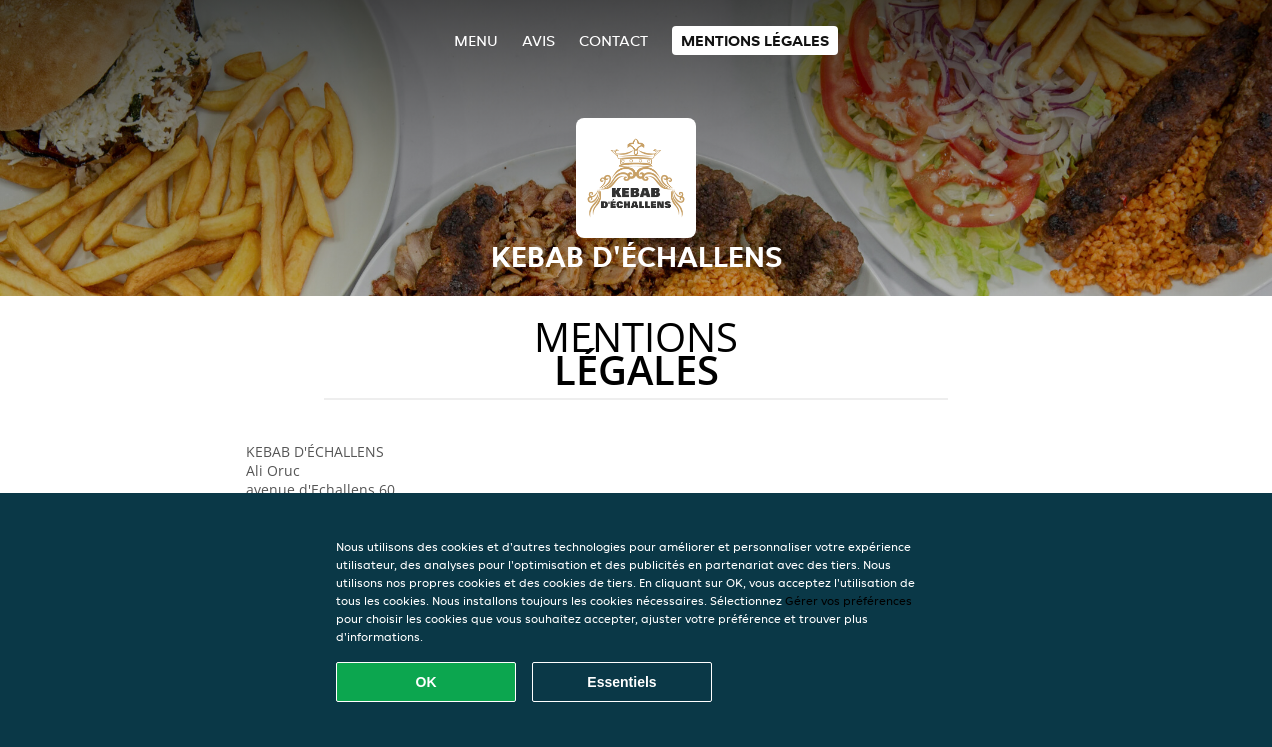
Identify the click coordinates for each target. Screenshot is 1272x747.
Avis (538, 40)
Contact (613, 40)
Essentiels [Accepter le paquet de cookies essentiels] (621, 682)
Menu (476, 40)
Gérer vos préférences (848, 600)
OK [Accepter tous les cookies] (426, 682)
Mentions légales (755, 40)
